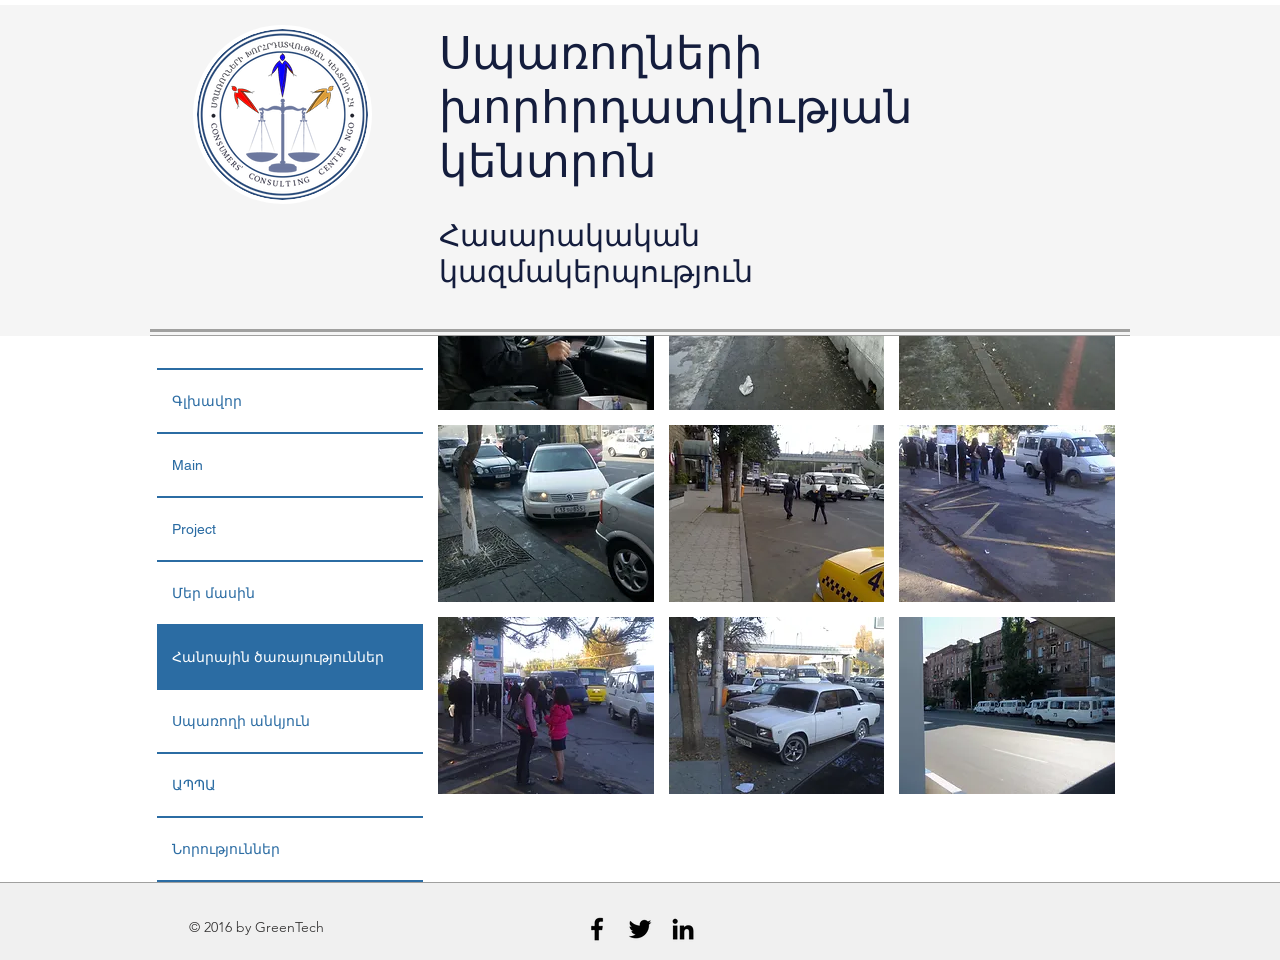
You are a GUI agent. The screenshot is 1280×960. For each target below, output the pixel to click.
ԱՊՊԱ (194, 785)
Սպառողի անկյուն (241, 721)
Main (187, 465)
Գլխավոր (207, 401)
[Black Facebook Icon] (597, 929)
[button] (546, 513)
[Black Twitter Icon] (640, 929)
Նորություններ (226, 849)
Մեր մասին (213, 593)
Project (194, 529)
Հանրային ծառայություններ (278, 657)
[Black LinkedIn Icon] (683, 929)
